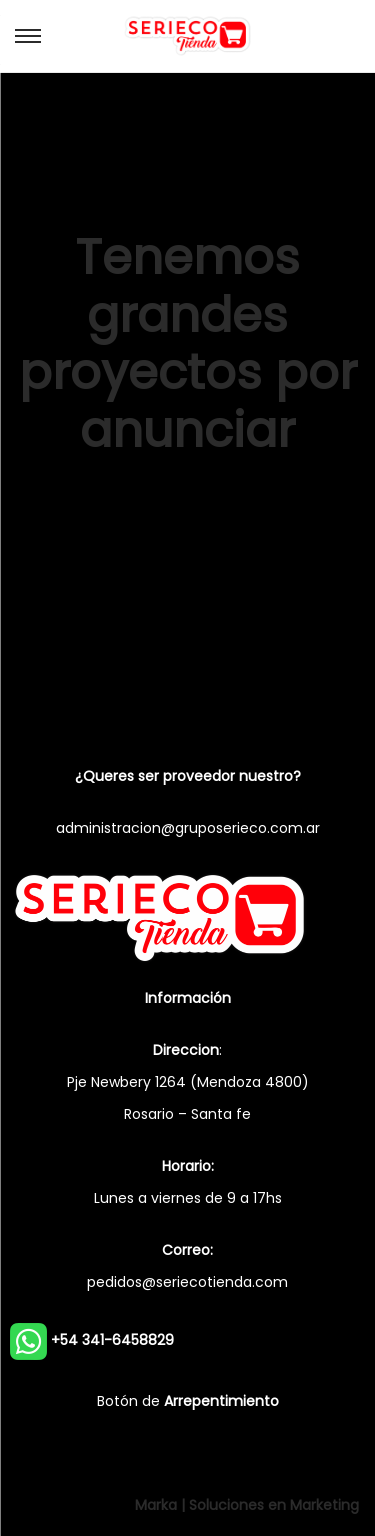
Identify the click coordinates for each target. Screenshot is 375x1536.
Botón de (188, 1401)
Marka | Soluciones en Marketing (247, 1505)
